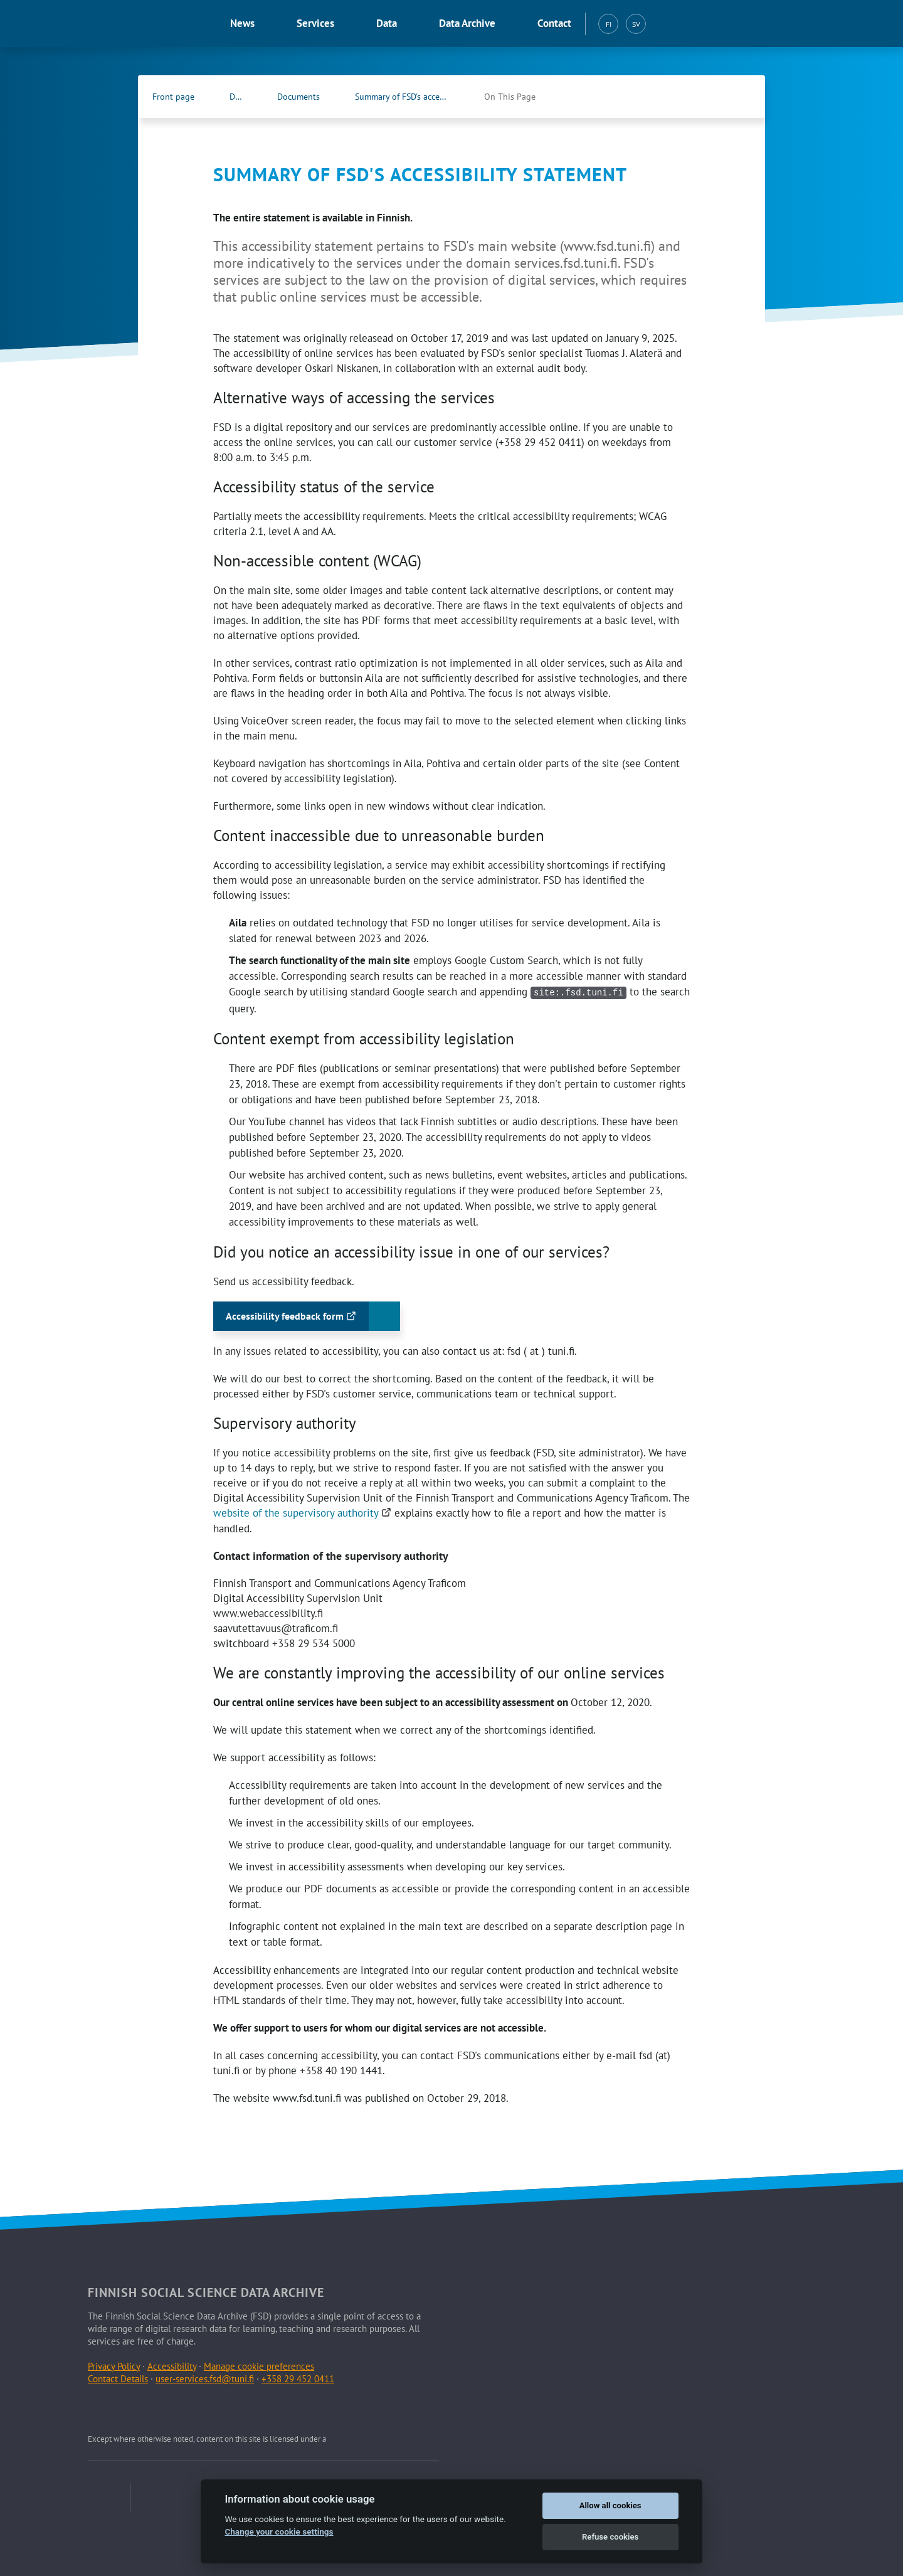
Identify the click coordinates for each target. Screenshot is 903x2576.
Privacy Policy (114, 2365)
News (242, 23)
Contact (554, 23)
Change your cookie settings (278, 2531)
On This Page (510, 96)
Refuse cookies (610, 2537)
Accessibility (171, 2365)
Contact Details (118, 2377)
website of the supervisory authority (303, 1512)
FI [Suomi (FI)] (608, 24)
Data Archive (467, 23)
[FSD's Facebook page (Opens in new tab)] (712, 96)
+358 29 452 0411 (297, 2377)
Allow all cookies (610, 2505)
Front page (173, 96)
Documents (298, 96)
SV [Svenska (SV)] (636, 24)
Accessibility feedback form (301, 1319)
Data (386, 23)
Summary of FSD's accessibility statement (414, 96)
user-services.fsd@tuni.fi (205, 2377)
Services (315, 23)
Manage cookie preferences (259, 2365)
